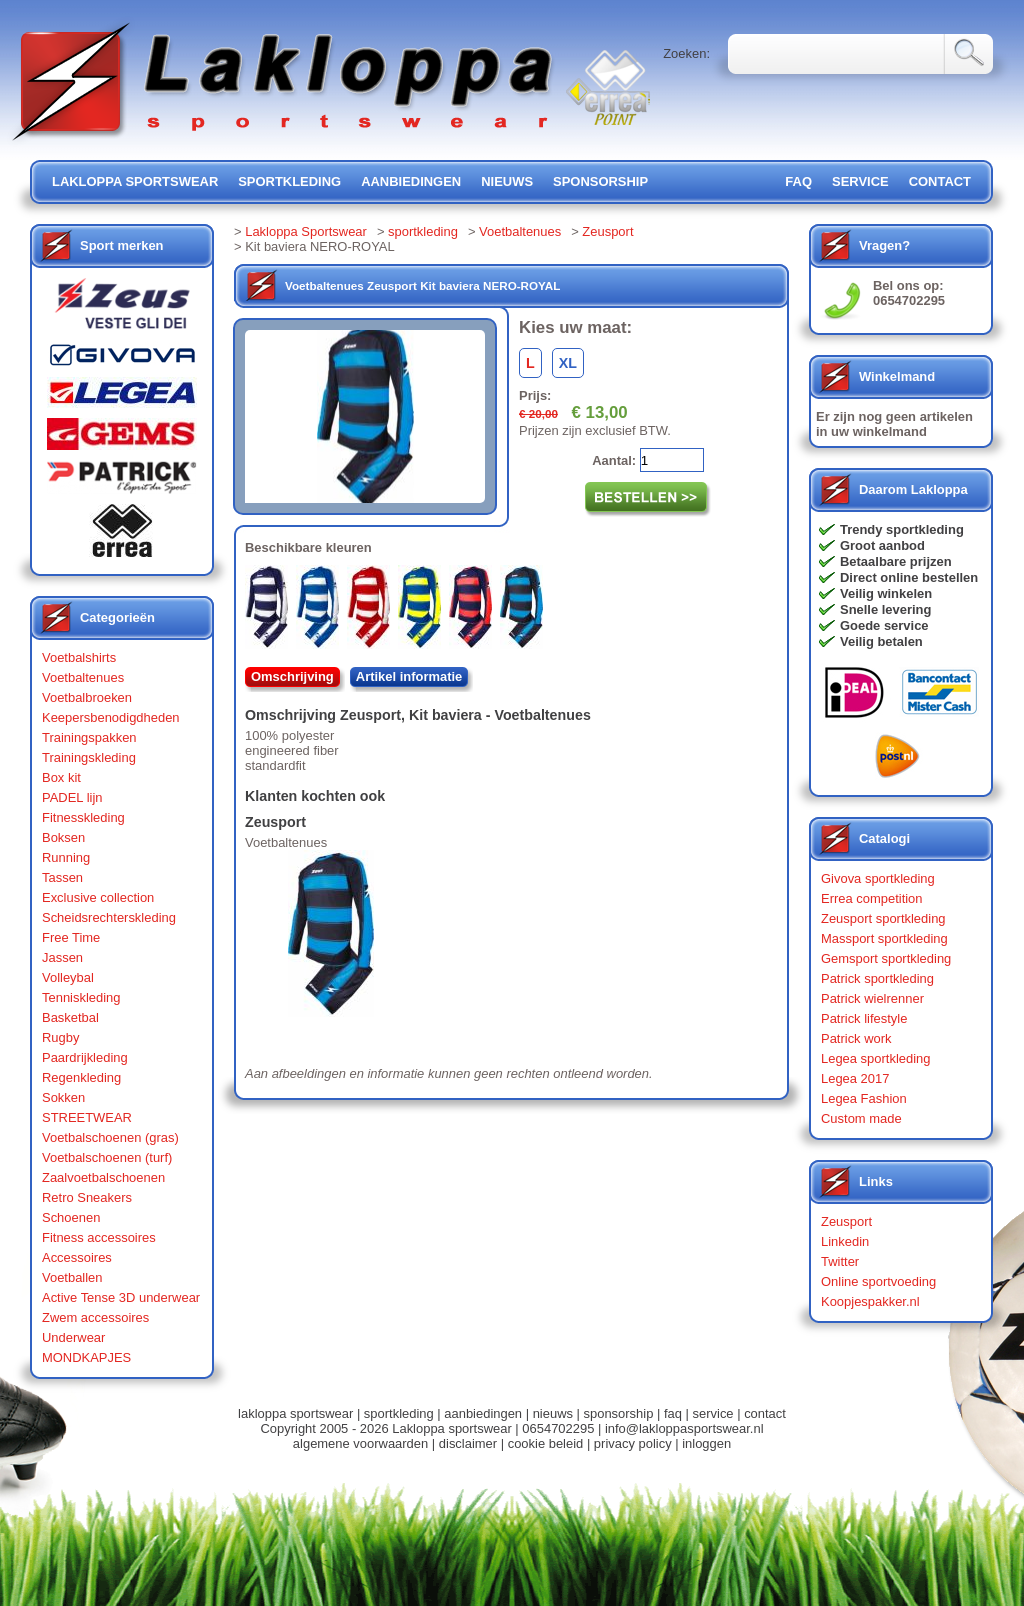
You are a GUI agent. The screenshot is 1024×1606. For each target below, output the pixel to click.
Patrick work (856, 1038)
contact (940, 181)
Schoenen (71, 1217)
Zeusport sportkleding (883, 918)
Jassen (62, 957)
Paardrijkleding (85, 1057)
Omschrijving (292, 676)
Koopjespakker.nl (870, 1301)
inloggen (706, 1443)
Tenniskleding (81, 997)
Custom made (861, 1118)
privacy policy (633, 1443)
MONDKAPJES (86, 1357)
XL (568, 363)
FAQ (798, 181)
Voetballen (72, 1277)
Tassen (62, 877)
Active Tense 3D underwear (121, 1297)
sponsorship (600, 181)
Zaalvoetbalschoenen (103, 1177)
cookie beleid (546, 1443)
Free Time (71, 937)
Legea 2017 (855, 1078)
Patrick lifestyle (864, 1018)
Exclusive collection (98, 897)
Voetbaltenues (83, 677)
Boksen (63, 837)
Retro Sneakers (87, 1197)
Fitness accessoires (99, 1237)
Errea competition (872, 898)
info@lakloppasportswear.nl (684, 1428)
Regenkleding (81, 1077)
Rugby (60, 1037)
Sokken (63, 1097)
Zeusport (607, 231)
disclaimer (468, 1443)
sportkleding (289, 181)
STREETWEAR (87, 1117)
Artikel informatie (409, 676)
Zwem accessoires (95, 1317)
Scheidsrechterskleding (109, 917)
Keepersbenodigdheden (111, 717)
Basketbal (70, 1017)
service (860, 181)
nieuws (507, 181)
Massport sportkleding (884, 938)
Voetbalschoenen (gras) (110, 1137)
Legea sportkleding (875, 1058)
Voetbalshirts (79, 657)
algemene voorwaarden (360, 1443)
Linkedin (845, 1241)
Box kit (61, 777)
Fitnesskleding (83, 817)
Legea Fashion (864, 1098)
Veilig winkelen (886, 593)
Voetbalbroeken (87, 697)
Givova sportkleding (878, 878)
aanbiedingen (411, 181)
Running (66, 857)
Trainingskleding (89, 757)
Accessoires (77, 1257)
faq (673, 1413)
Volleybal (68, 977)
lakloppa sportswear (135, 181)
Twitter (840, 1261)
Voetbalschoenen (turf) (107, 1157)
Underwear (73, 1337)
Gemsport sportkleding (886, 958)
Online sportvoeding (878, 1281)
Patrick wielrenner (872, 998)
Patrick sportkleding (877, 978)
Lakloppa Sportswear (306, 231)
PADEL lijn (72, 797)
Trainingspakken (89, 737)
